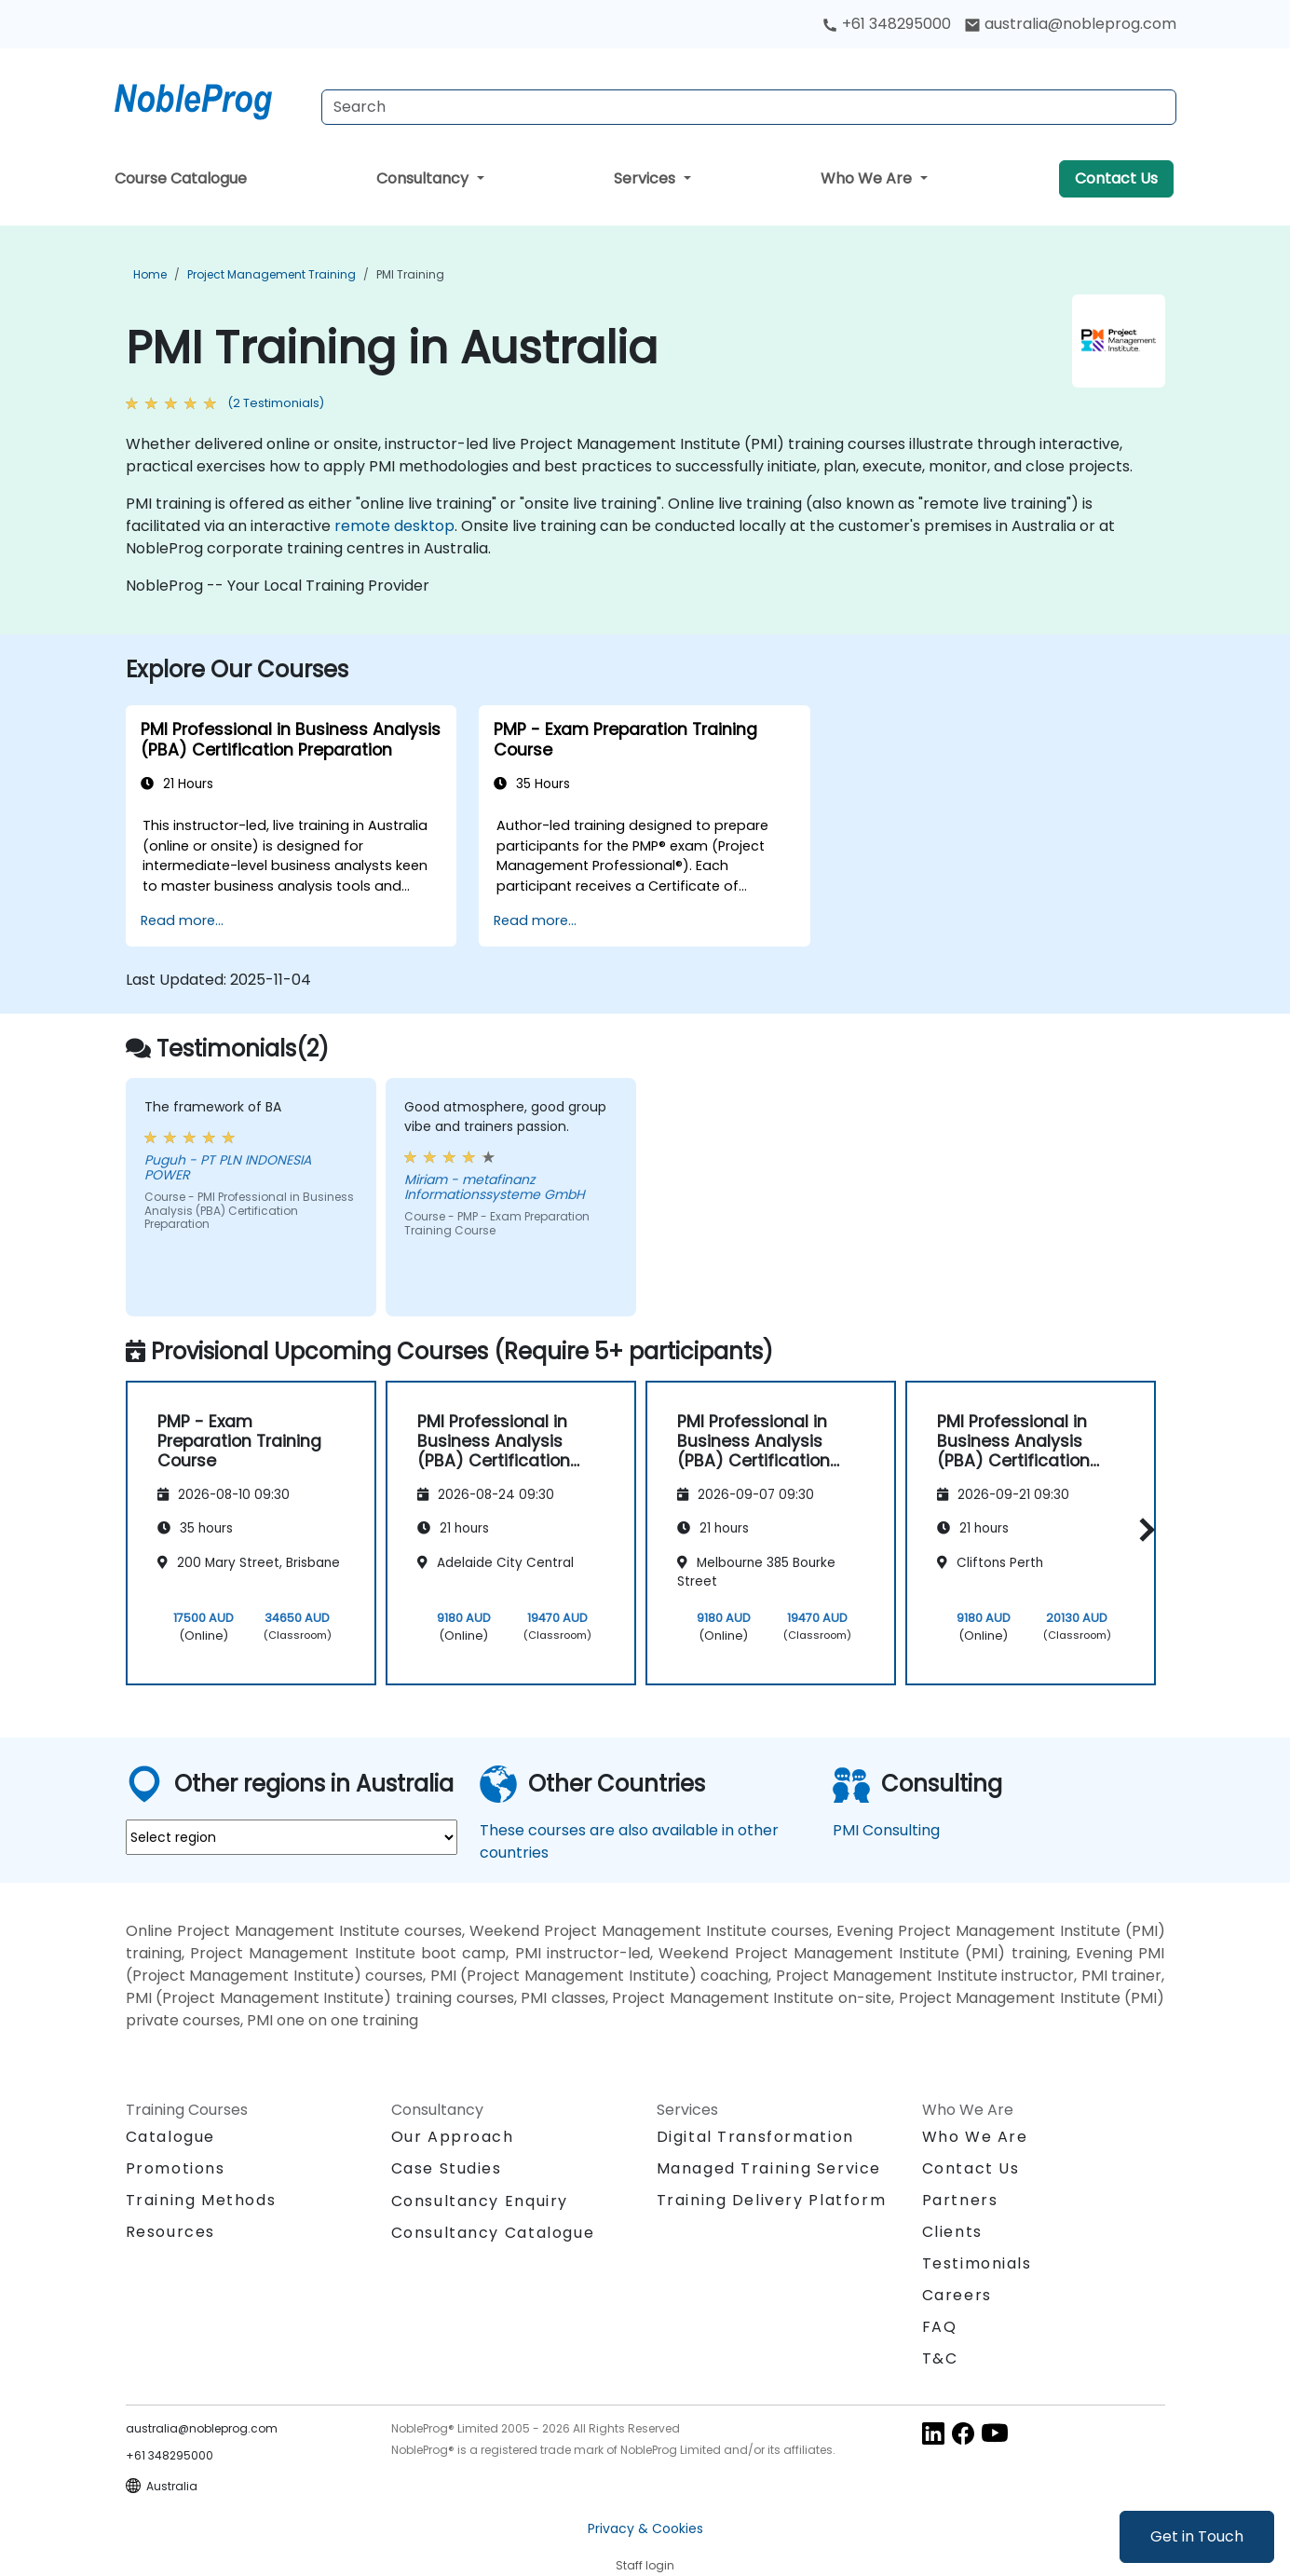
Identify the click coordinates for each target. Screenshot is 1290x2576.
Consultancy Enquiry (479, 2201)
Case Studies (446, 2168)
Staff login (645, 2565)
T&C (940, 2358)
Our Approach (452, 2136)
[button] (1142, 1530)
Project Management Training (271, 274)
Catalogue (170, 2136)
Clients (952, 2231)
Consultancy (424, 178)
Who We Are (868, 178)
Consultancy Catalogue (493, 2232)
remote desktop (394, 526)
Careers (957, 2295)
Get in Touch (1196, 2536)
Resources (170, 2231)
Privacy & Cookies (645, 2528)
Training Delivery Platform (772, 2200)
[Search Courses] (748, 107)
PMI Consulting (886, 1830)
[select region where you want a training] (291, 1837)
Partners (960, 2200)
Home (150, 274)
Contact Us (1116, 178)
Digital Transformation (755, 2136)
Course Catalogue (181, 178)
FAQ (939, 2326)
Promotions (175, 2168)
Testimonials (977, 2263)
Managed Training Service (769, 2168)
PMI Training (410, 274)
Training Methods (201, 2200)
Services (646, 178)
